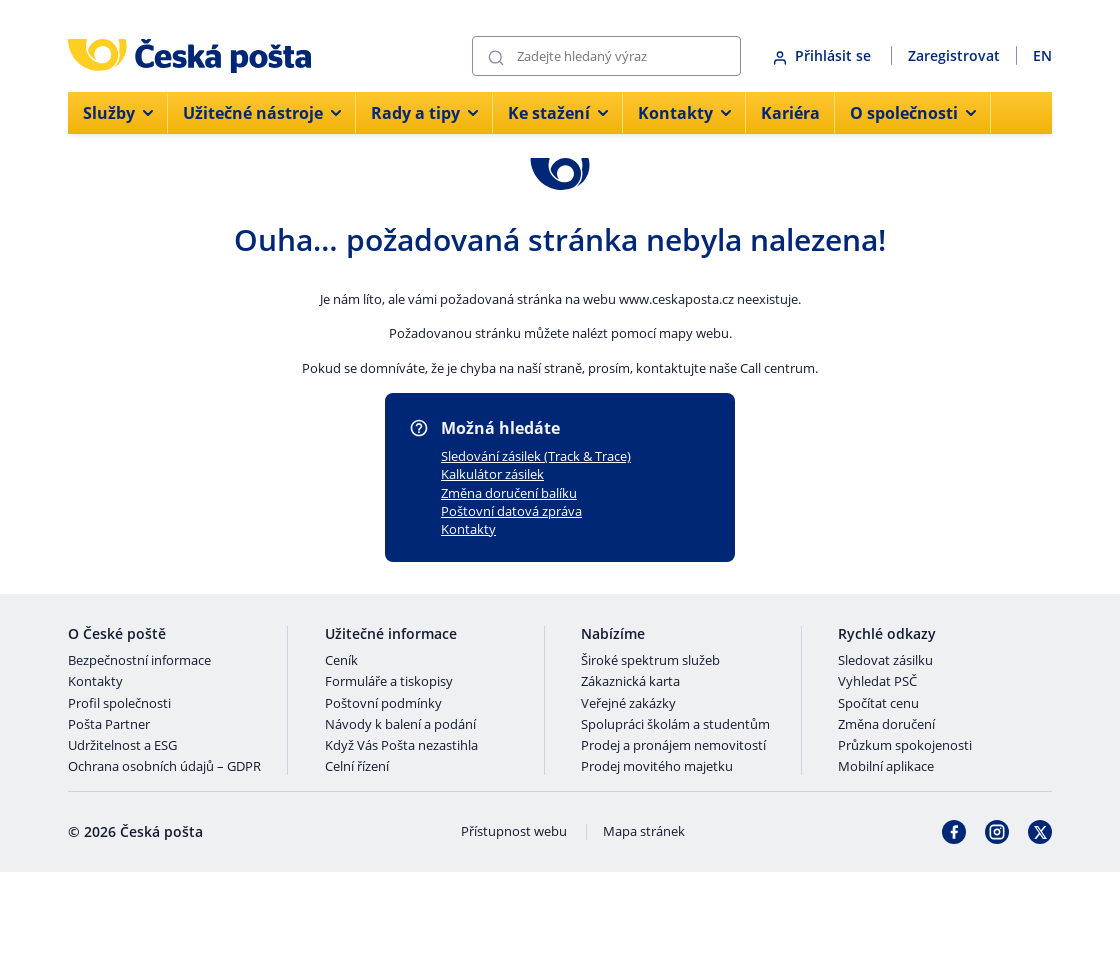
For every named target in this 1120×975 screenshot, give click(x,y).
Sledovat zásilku (885, 661)
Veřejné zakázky (628, 704)
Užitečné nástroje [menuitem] (262, 113)
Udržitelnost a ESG (122, 746)
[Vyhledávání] (606, 56)
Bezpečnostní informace (139, 661)
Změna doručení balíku (509, 493)
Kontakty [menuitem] (684, 113)
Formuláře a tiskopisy (389, 682)
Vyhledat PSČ (877, 682)
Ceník (341, 661)
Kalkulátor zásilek (492, 474)
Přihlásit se (824, 55)
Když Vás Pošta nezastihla (401, 746)
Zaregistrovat (954, 55)
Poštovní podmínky (383, 704)
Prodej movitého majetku (657, 767)
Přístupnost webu (514, 832)
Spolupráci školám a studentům (675, 725)
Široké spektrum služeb (650, 661)
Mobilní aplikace (886, 767)
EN (1042, 55)
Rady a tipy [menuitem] (424, 113)
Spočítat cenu (878, 704)
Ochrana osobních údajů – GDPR (164, 767)
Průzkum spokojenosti (905, 746)
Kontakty (468, 529)
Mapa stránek (644, 832)
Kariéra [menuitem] (790, 113)
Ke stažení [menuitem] (558, 113)
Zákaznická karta (630, 682)
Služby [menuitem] (118, 113)
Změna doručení (886, 725)
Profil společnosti (119, 704)
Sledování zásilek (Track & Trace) (536, 456)
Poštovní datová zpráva (511, 511)
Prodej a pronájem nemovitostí (673, 746)
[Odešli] (496, 56)
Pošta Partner (109, 725)
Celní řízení (357, 767)
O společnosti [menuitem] (913, 113)
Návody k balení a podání (400, 725)
